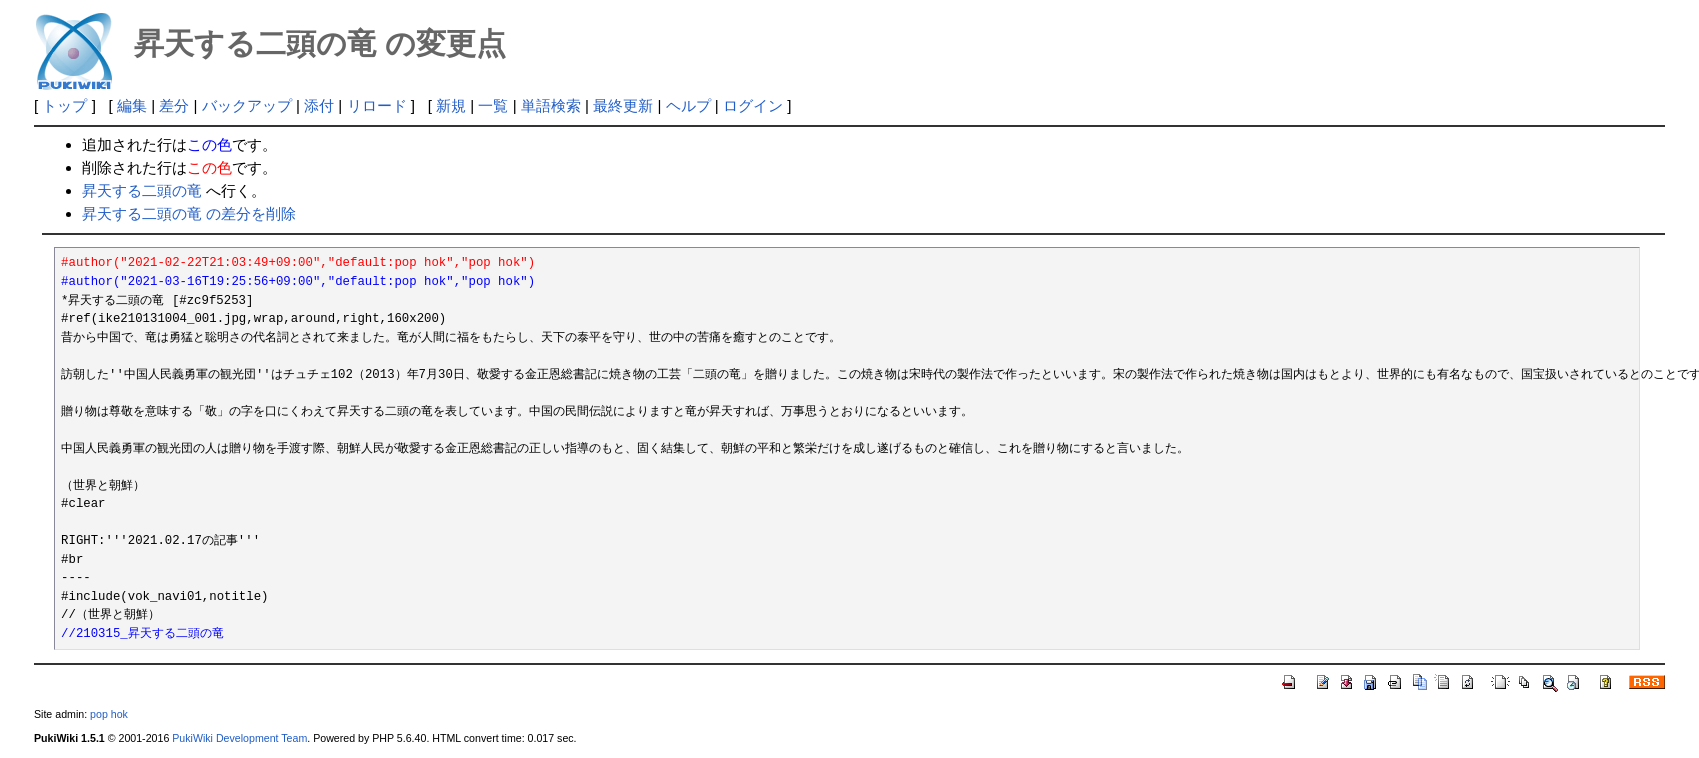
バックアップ (247, 105)
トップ (64, 105)
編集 (132, 105)
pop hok (109, 714)
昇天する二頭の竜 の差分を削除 (189, 213)
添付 (319, 105)
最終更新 (623, 105)
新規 (451, 105)
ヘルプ (688, 105)
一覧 (493, 105)
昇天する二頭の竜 (142, 190)
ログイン (753, 105)
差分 (174, 105)
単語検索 (551, 105)
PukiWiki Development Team (239, 738)
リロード (377, 105)
